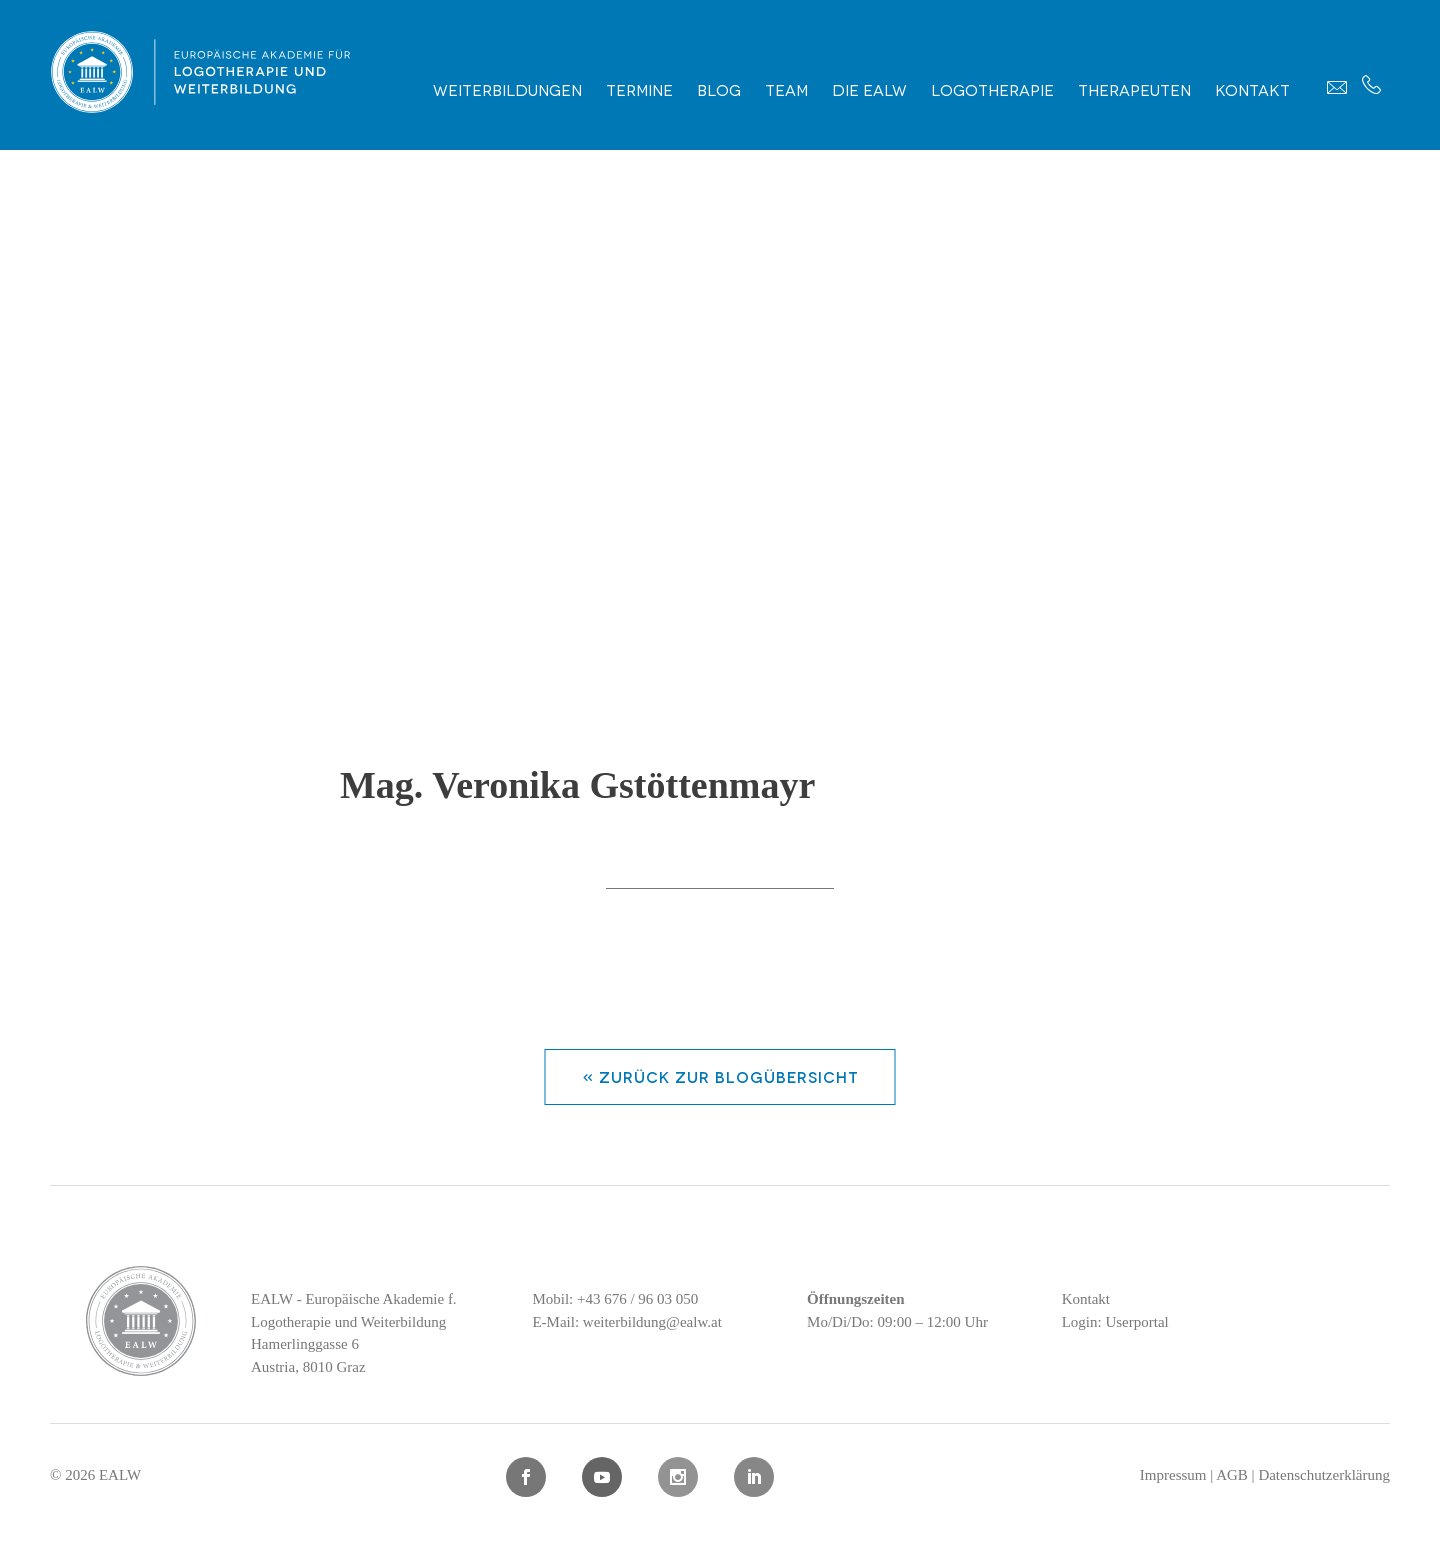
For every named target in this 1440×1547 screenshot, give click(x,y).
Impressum (1173, 1475)
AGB (1232, 1475)
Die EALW (869, 89)
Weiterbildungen (507, 89)
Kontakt (1252, 89)
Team (786, 89)
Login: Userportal (1115, 1322)
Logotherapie (992, 89)
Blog (719, 89)
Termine (639, 89)
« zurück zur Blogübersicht (720, 1076)
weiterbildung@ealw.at (652, 1322)
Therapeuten (1134, 89)
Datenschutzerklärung (1324, 1475)
